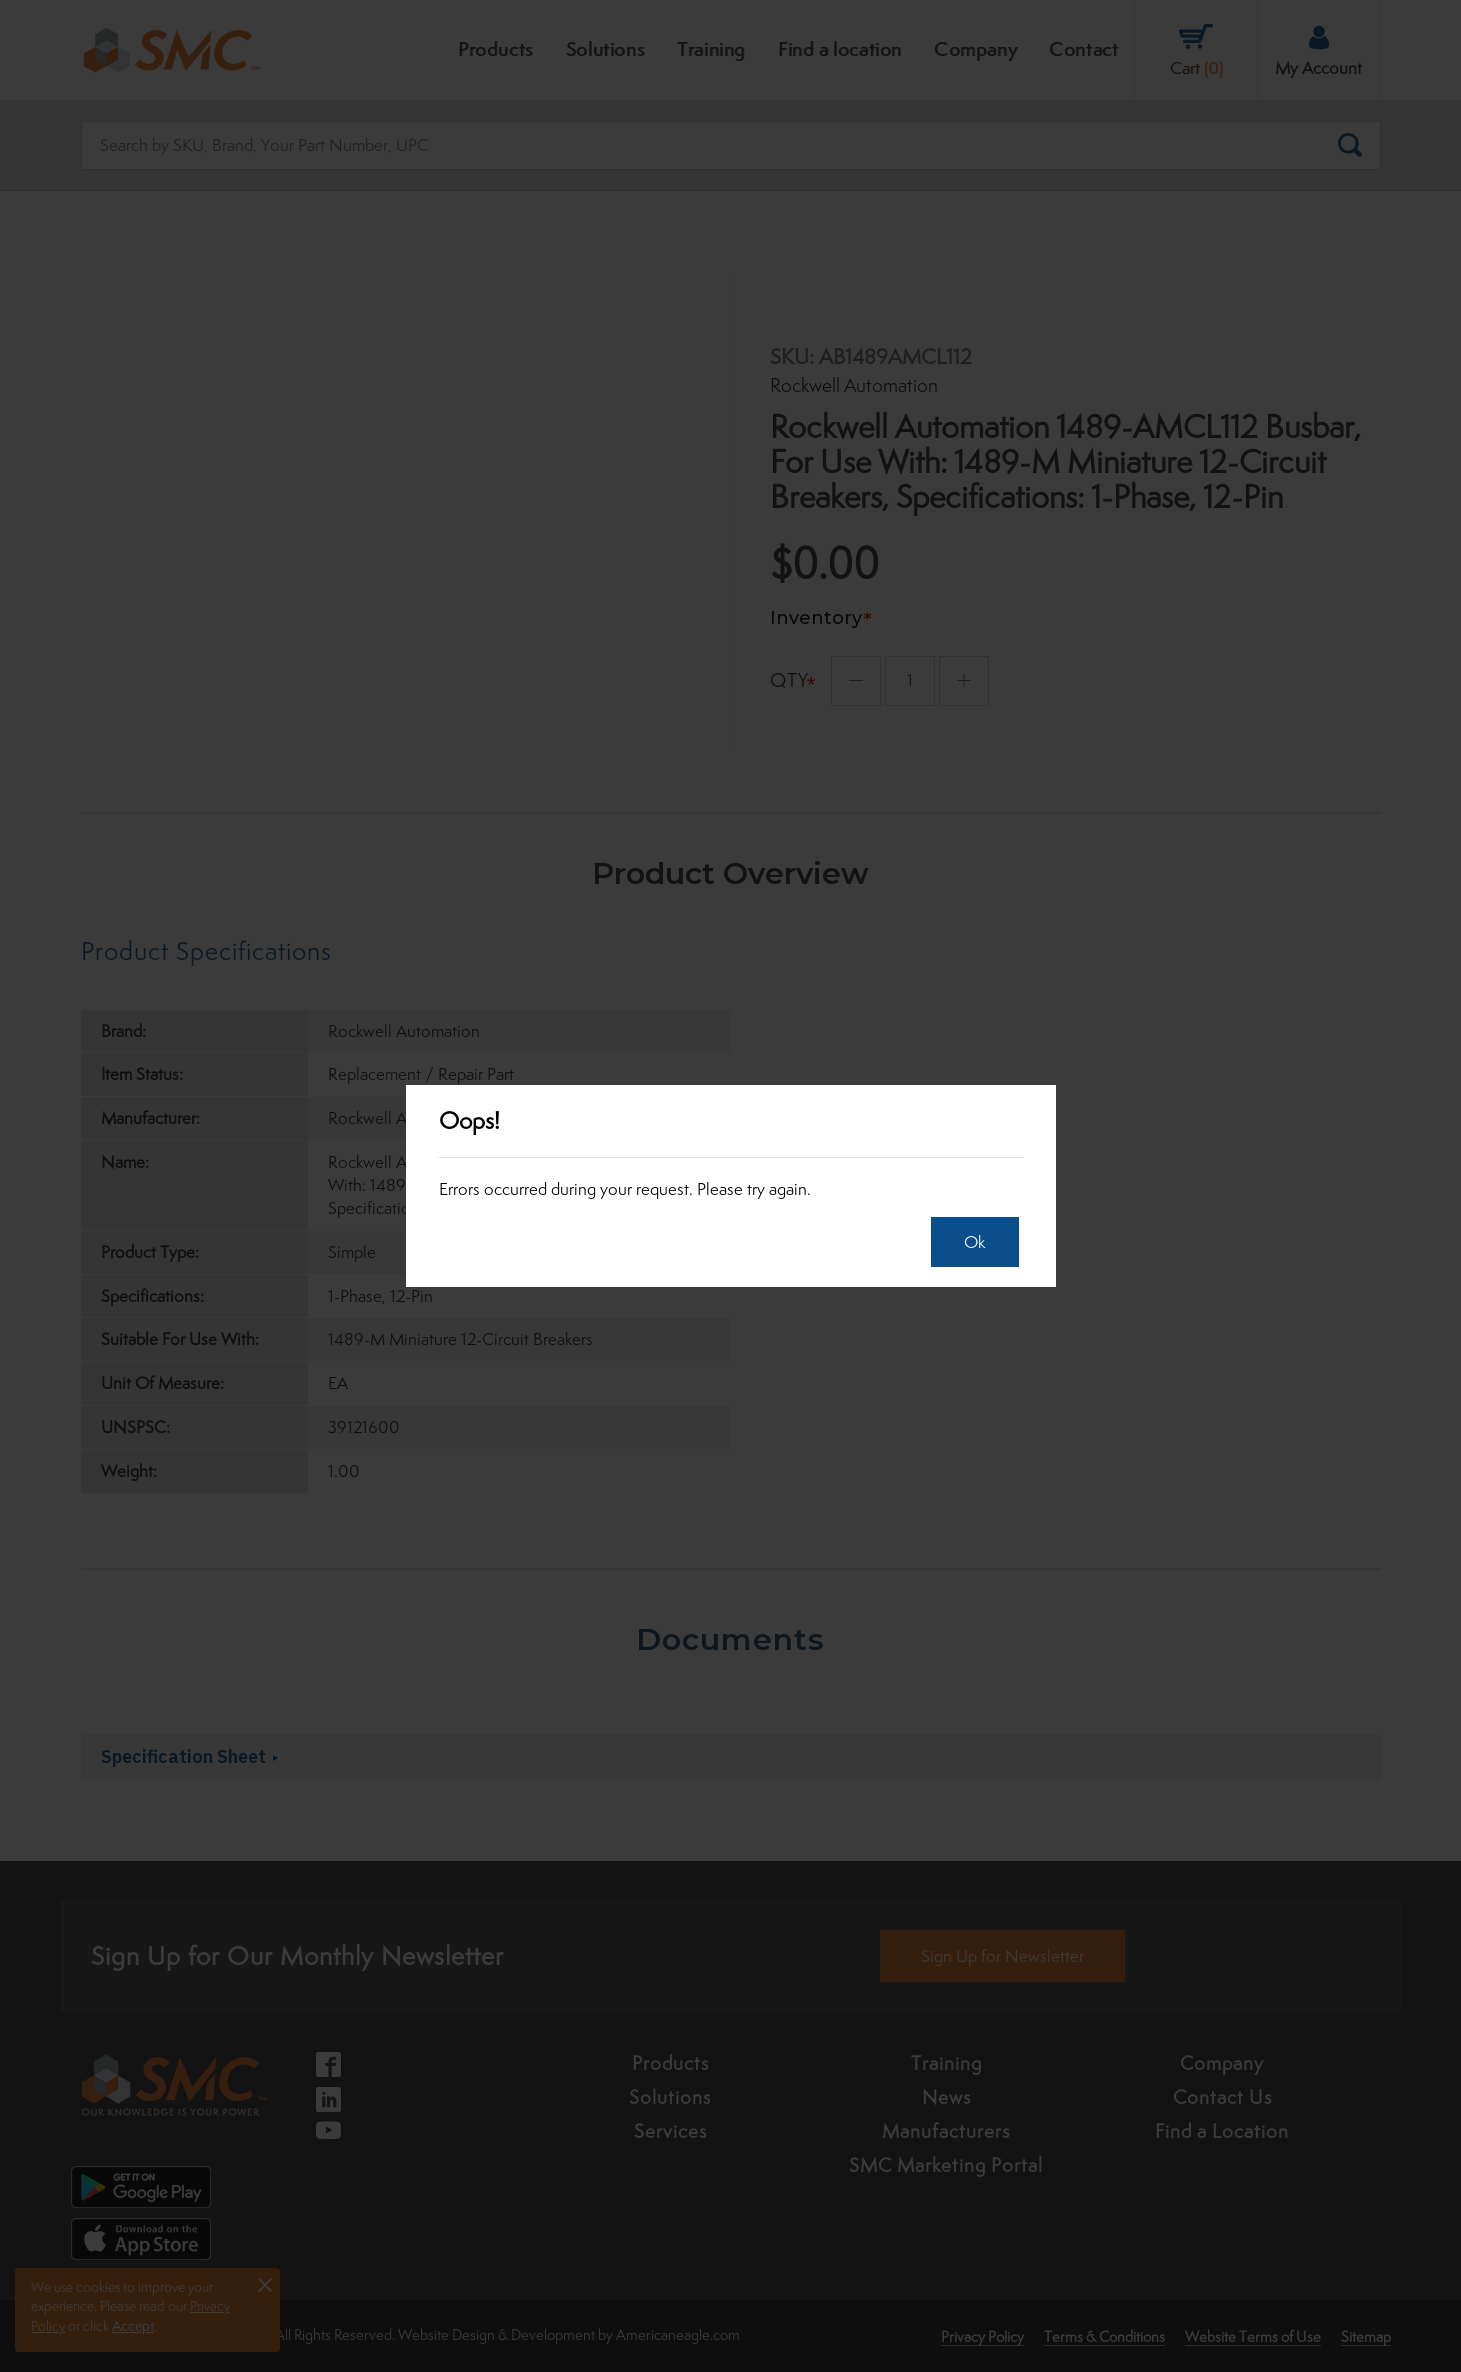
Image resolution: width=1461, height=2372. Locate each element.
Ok (968, 1242)
